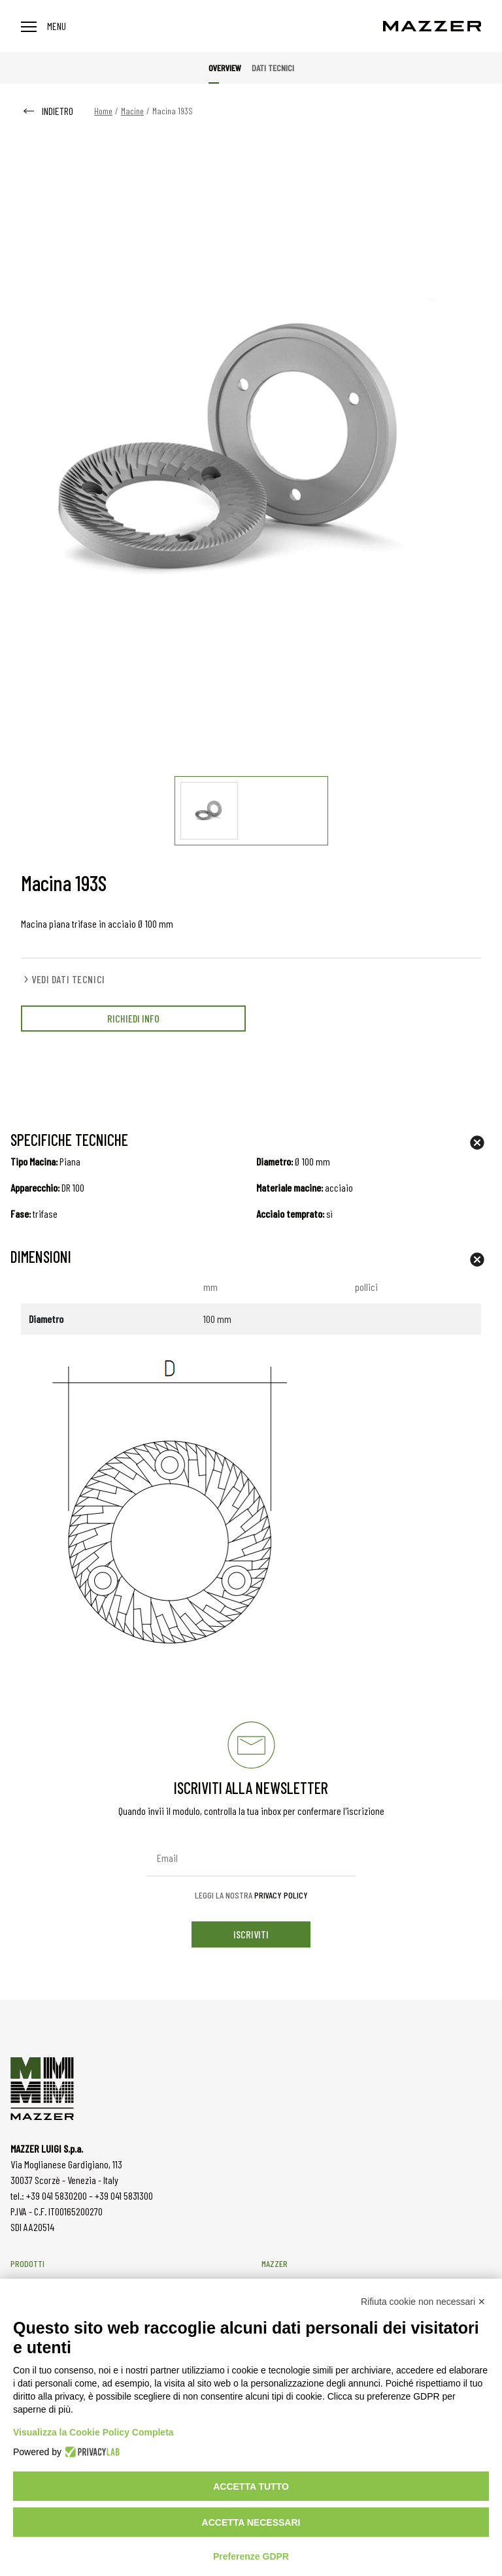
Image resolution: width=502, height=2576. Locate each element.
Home (103, 111)
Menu (43, 26)
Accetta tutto (251, 2486)
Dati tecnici (273, 67)
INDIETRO (47, 111)
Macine (132, 111)
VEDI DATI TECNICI (63, 979)
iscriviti (251, 1934)
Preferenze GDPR (251, 2556)
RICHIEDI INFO (133, 1018)
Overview (225, 67)
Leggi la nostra (251, 1895)
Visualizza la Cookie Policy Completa (93, 2432)
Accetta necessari (251, 2522)
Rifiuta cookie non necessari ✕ (423, 2301)
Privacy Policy (281, 1894)
